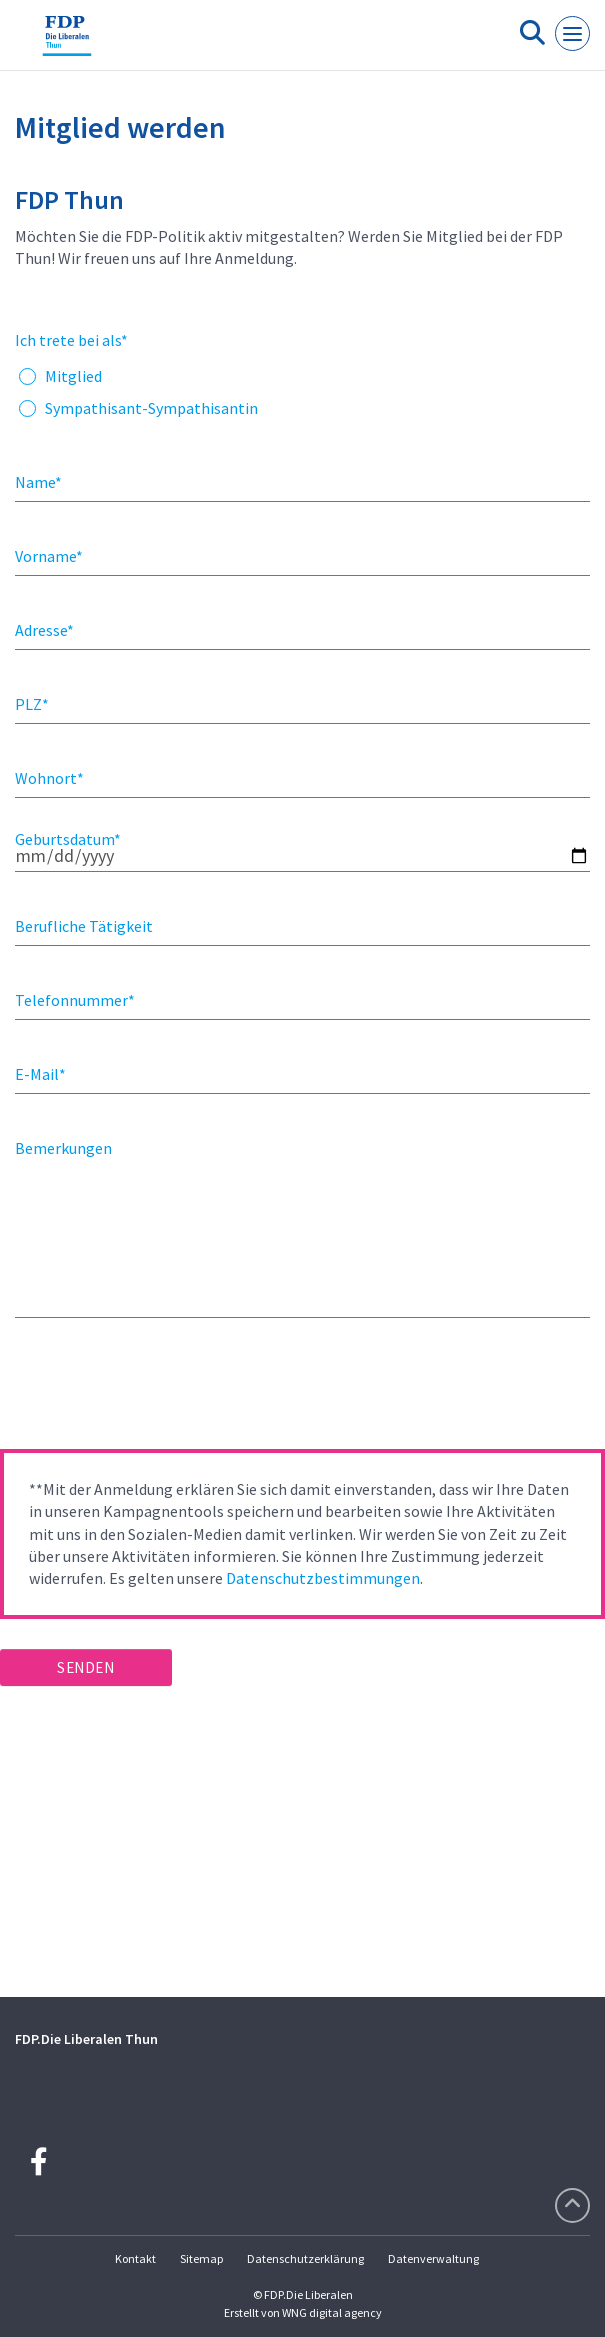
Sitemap (201, 2258)
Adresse (44, 630)
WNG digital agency (332, 2312)
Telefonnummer (75, 1000)
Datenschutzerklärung (305, 2258)
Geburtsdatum (68, 839)
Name (38, 482)
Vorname (49, 556)
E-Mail (40, 1074)
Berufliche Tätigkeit (84, 926)
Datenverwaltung (433, 2258)
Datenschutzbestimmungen (323, 1578)
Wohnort (49, 778)
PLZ (32, 704)
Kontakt (135, 2258)
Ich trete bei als (71, 340)
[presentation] (152, 1390)
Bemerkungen (63, 1148)
